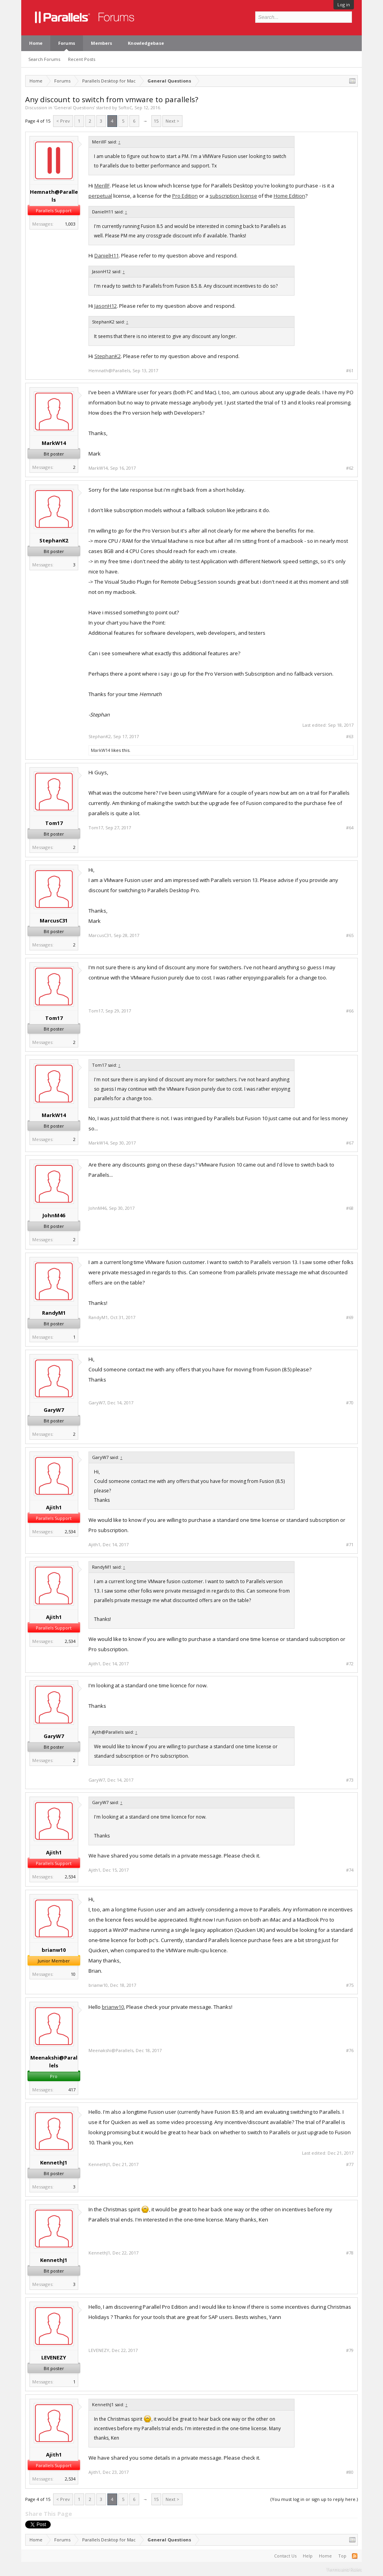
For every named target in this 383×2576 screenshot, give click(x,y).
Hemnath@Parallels (54, 195)
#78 (350, 2253)
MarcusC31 (54, 920)
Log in (343, 4)
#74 (350, 1870)
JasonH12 (105, 305)
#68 (350, 1208)
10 (73, 1974)
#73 (350, 1780)
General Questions (74, 107)
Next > (172, 121)
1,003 (70, 224)
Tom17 (54, 823)
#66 (350, 1011)
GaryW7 (54, 1409)
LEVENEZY (53, 2357)
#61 (350, 370)
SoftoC (125, 107)
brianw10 (54, 1949)
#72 (350, 1663)
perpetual (100, 195)
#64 (350, 827)
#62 (350, 468)
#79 (350, 2350)
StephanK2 (107, 356)
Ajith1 (54, 1507)
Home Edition (289, 195)
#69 (350, 1317)
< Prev (63, 121)
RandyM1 (54, 1312)
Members (101, 43)
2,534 (70, 1531)
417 (71, 2090)
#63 (350, 736)
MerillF (102, 185)
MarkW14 (54, 442)
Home (35, 43)
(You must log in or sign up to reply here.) (314, 2499)
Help (308, 2556)
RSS (355, 2556)
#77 (350, 2164)
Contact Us (285, 2556)
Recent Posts (81, 59)
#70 (350, 1403)
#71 (350, 1544)
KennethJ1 (53, 2162)
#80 (350, 2472)
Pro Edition (185, 195)
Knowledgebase (146, 43)
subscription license (233, 195)
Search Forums (44, 59)
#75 (350, 1985)
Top (342, 2556)
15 (156, 121)
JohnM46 (53, 1215)
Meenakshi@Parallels (53, 2061)
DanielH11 (106, 255)
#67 (350, 1143)
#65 (350, 935)
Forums (66, 43)
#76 (350, 2050)
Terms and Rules (344, 2569)
